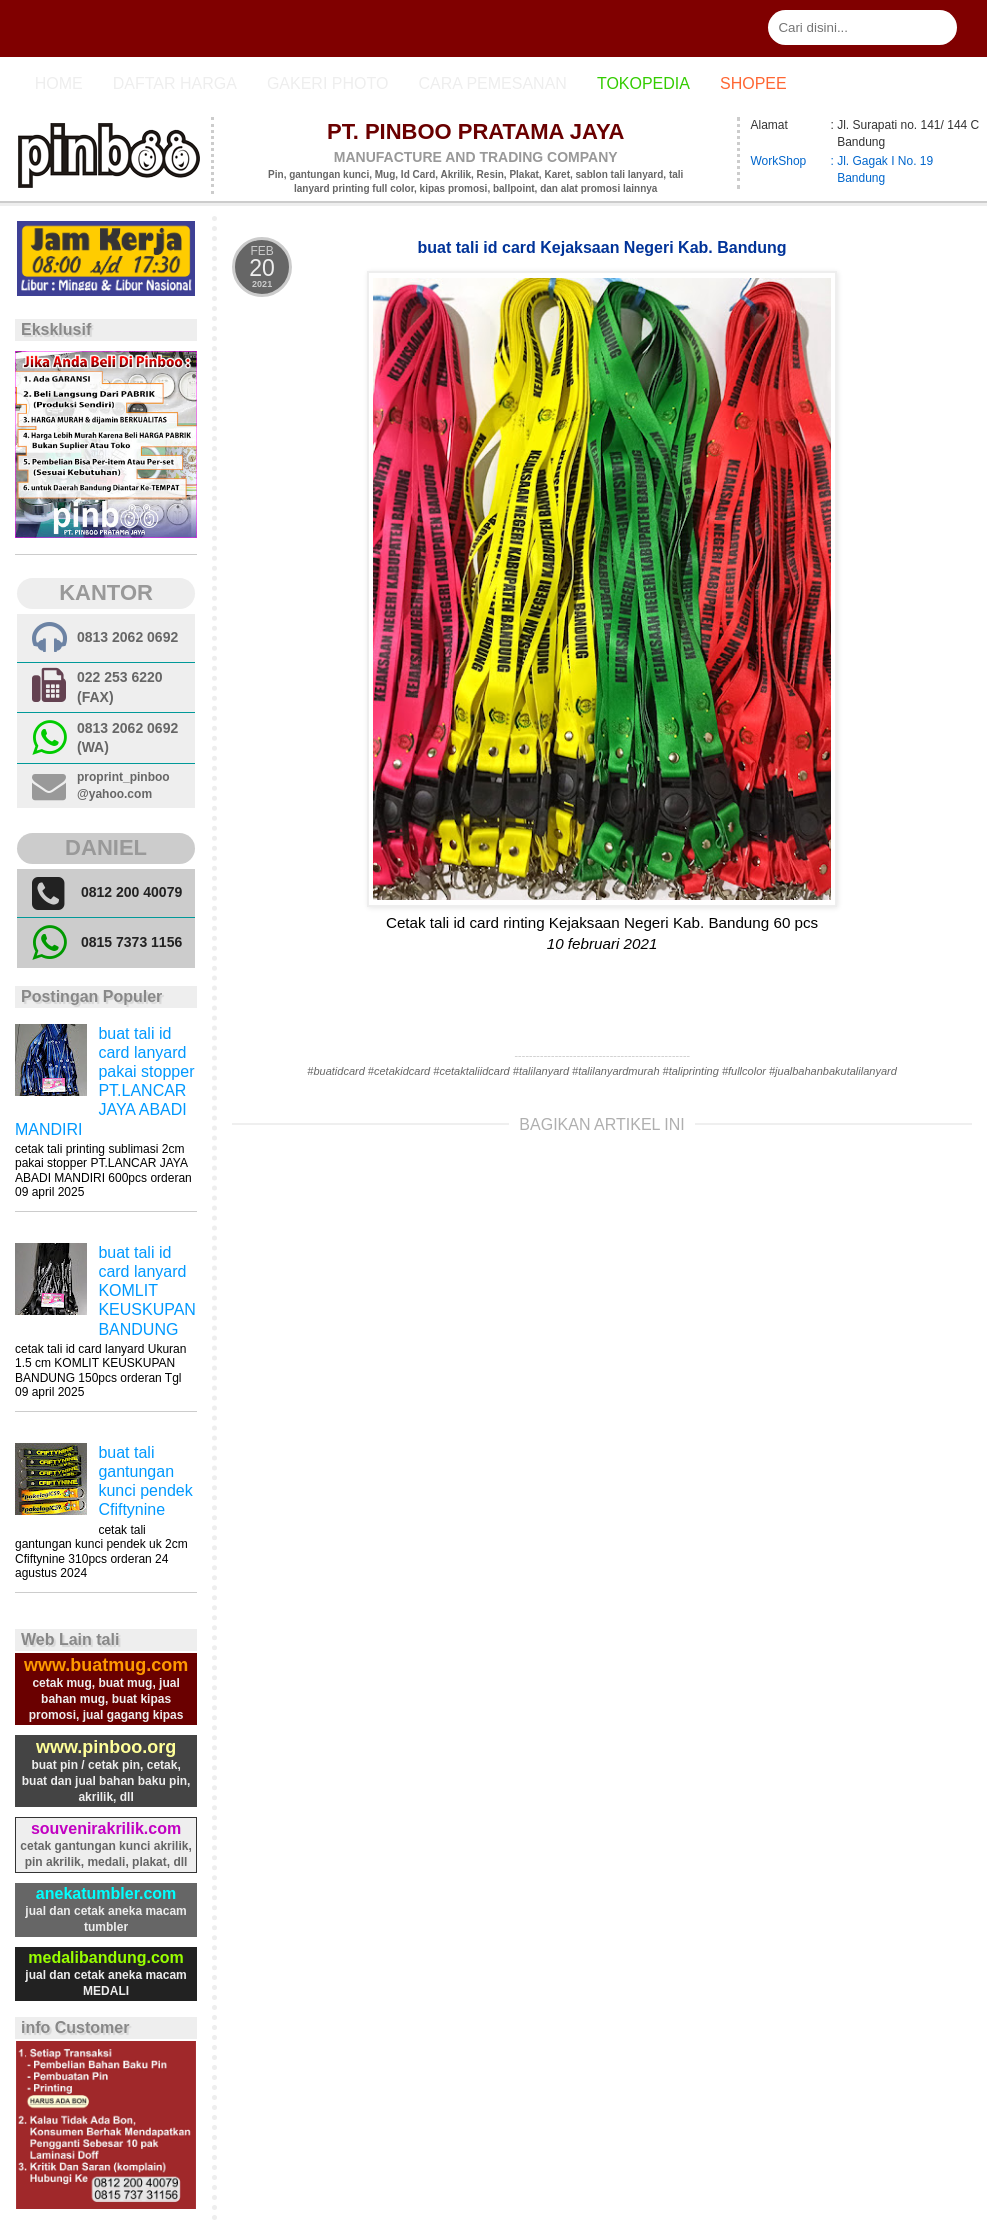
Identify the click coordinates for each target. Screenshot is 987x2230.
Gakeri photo (328, 83)
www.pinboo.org (106, 1747)
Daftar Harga (175, 83)
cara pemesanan (492, 83)
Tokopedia (643, 83)
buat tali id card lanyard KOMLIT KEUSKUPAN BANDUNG (147, 1291)
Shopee (753, 83)
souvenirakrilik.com (106, 1828)
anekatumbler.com (106, 1893)
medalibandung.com (106, 1957)
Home (59, 83)
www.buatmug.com (106, 1665)
